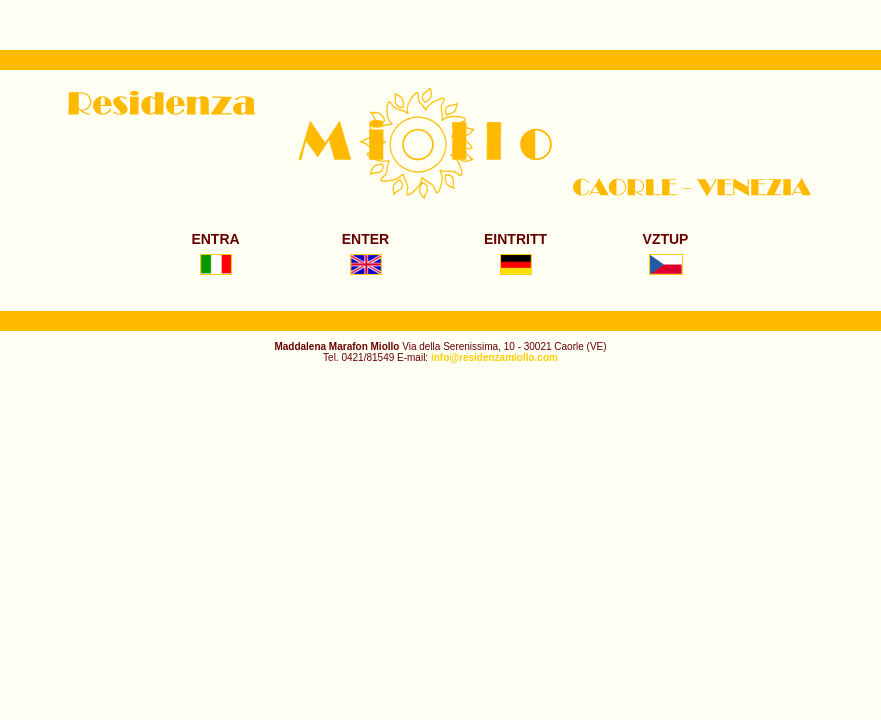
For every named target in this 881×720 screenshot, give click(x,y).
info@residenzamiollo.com (494, 357)
